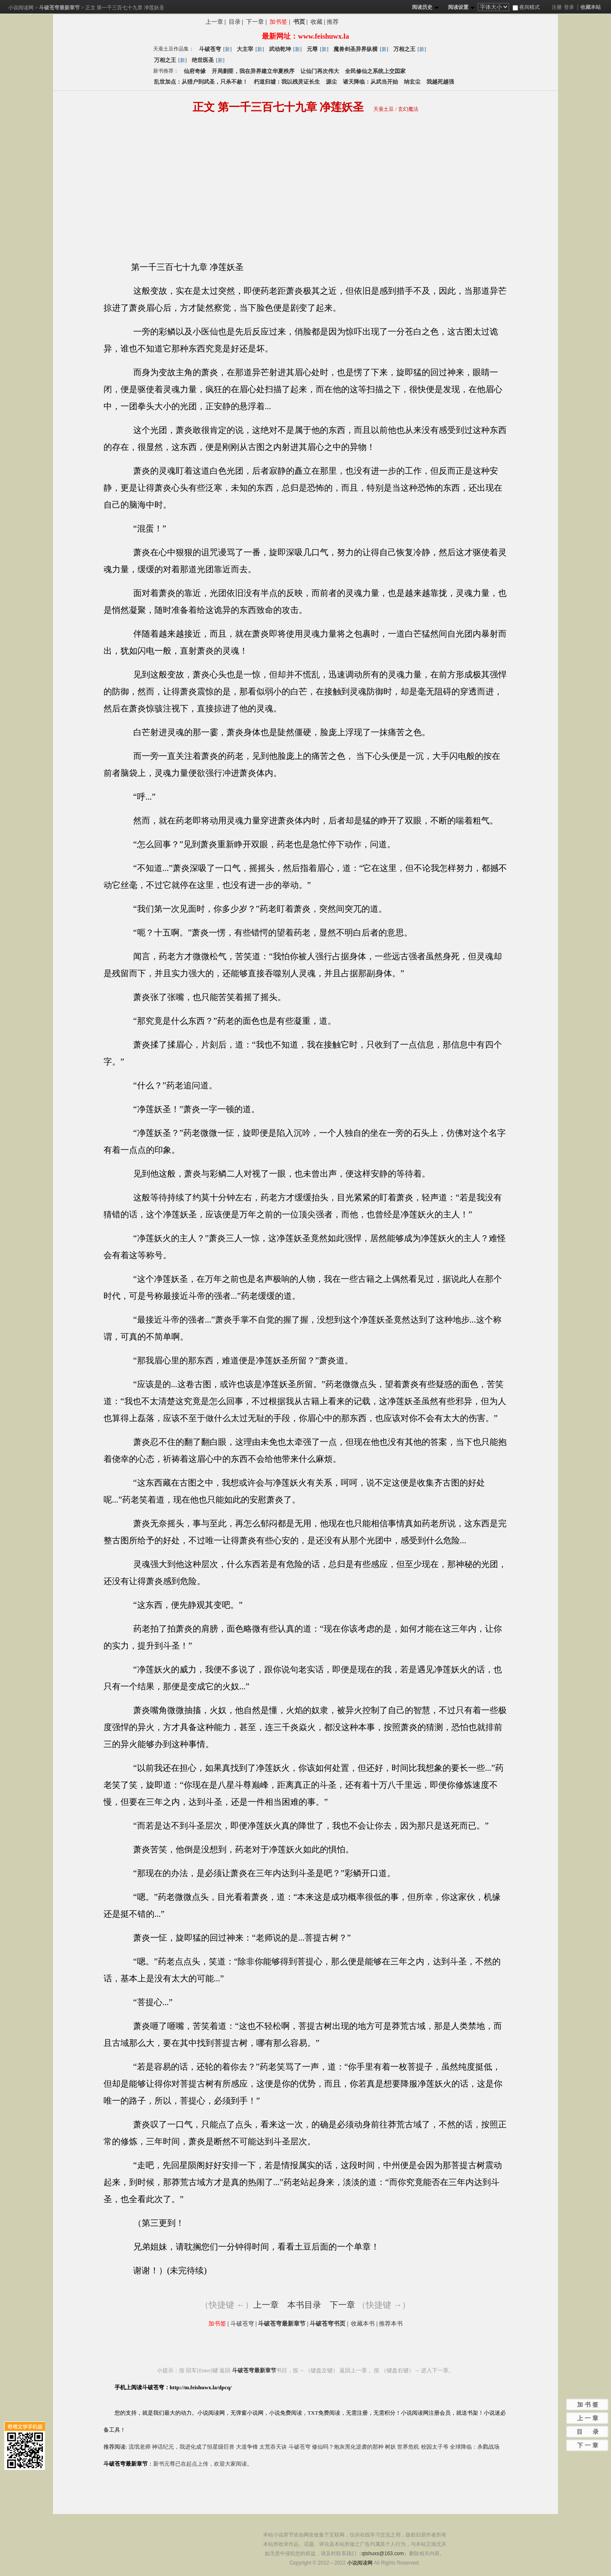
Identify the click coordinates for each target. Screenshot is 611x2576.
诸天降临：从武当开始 (370, 82)
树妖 (390, 2447)
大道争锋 (247, 2447)
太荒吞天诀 (273, 2447)
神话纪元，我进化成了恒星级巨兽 (193, 2447)
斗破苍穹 (210, 49)
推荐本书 (391, 2323)
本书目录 (304, 2304)
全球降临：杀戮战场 (474, 2447)
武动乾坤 (280, 49)
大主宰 (245, 49)
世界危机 (408, 2447)
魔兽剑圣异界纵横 (356, 49)
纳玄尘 (412, 82)
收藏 (316, 22)
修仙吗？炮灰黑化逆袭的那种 (348, 2447)
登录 (569, 7)
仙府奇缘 (195, 71)
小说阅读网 (21, 8)
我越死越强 (440, 82)
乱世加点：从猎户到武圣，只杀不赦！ (201, 82)
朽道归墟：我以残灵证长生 (287, 82)
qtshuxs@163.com (383, 2553)
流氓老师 (140, 2447)
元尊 (312, 49)
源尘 (331, 82)
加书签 (278, 22)
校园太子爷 (434, 2447)
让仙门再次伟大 (319, 71)
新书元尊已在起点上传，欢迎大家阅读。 (202, 2464)
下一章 (255, 22)
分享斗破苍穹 (383, 23)
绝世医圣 (203, 60)
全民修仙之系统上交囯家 (375, 71)
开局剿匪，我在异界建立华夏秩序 (253, 71)
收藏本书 (363, 2323)
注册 (557, 7)
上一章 (214, 22)
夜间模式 (526, 7)
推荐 (333, 22)
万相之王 (404, 49)
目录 (235, 22)
